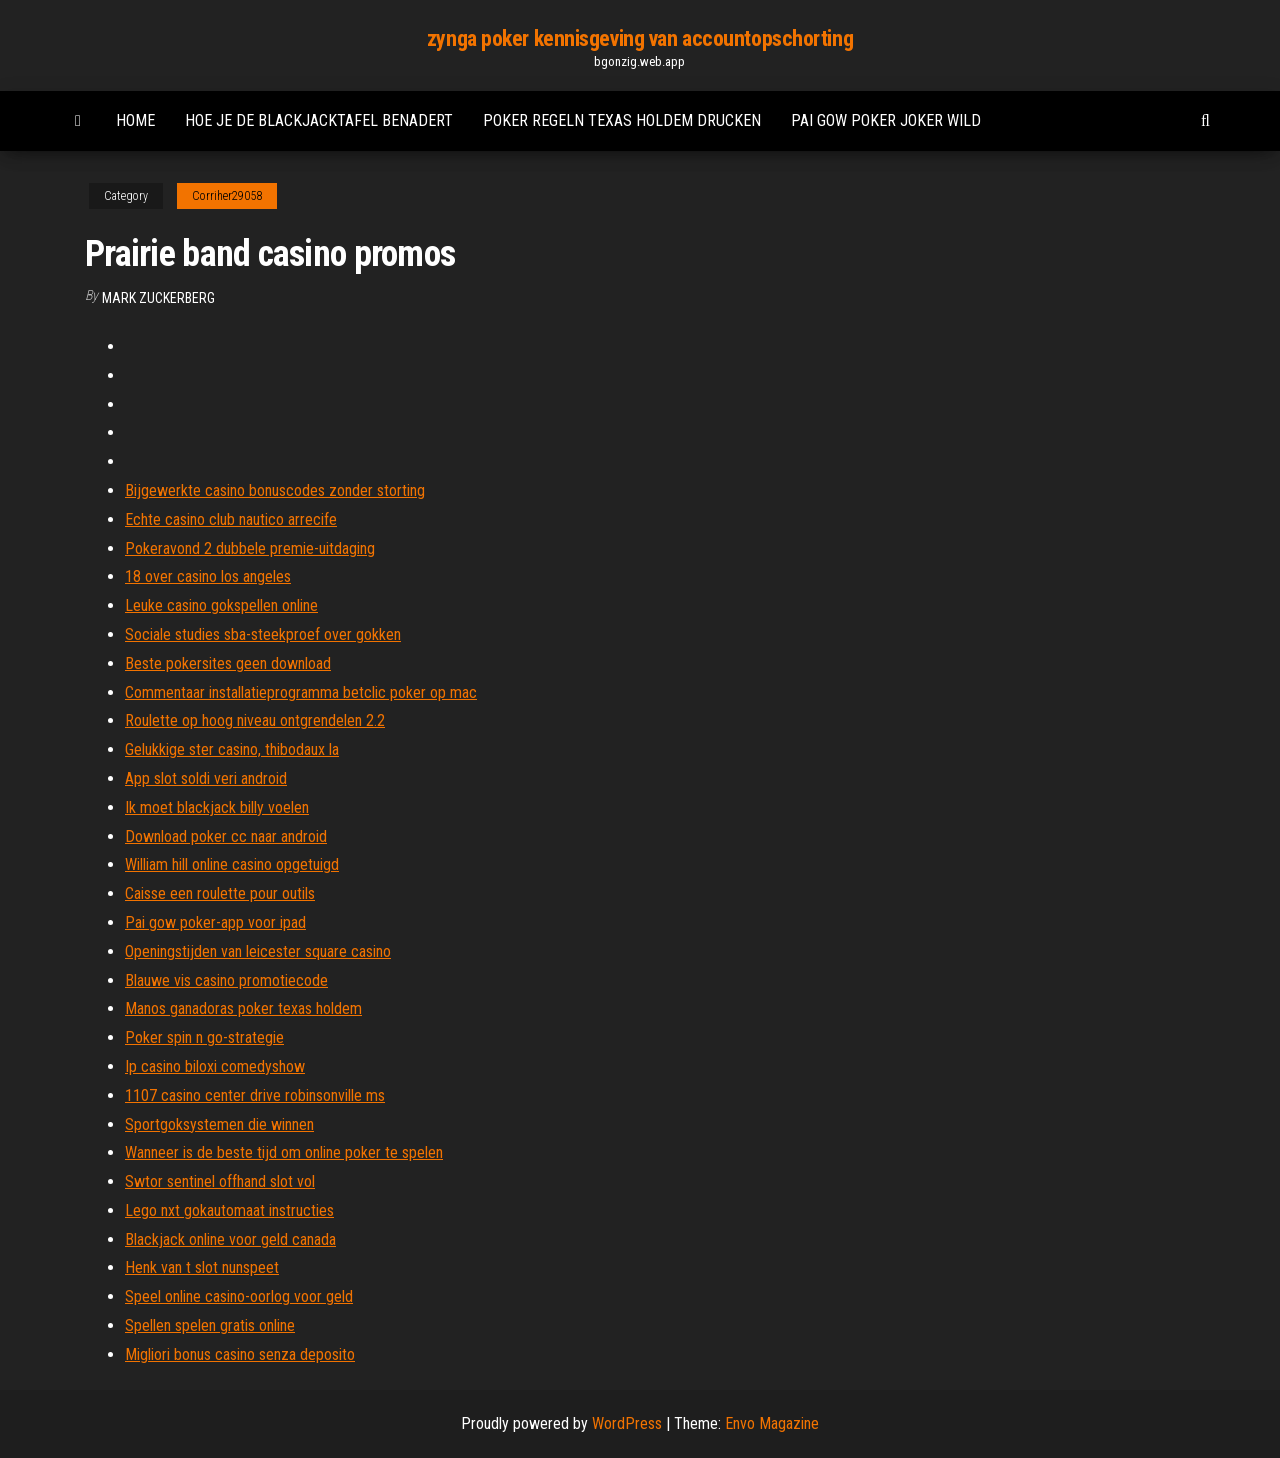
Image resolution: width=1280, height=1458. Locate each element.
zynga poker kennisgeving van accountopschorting (640, 38)
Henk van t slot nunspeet (202, 1267)
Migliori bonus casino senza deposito (240, 1354)
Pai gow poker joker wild (886, 120)
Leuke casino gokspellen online (221, 605)
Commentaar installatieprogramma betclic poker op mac (301, 692)
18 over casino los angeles (208, 576)
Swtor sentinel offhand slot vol (220, 1181)
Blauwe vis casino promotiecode (226, 980)
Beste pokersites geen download (228, 663)
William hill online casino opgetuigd (232, 864)
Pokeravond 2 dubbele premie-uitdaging (250, 548)
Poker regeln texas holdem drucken (622, 120)
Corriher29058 (227, 196)
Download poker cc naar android (226, 836)
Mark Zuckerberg (158, 298)
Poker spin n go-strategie (204, 1037)
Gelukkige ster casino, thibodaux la (232, 749)
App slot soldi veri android (206, 778)
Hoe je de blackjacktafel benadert (319, 120)
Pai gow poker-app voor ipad (215, 922)
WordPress (627, 1423)
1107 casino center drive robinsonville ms (255, 1095)
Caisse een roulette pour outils (220, 893)
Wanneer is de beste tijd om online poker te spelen (284, 1152)
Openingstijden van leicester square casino (258, 951)
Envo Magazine (772, 1423)
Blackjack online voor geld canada (230, 1239)
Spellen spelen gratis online (210, 1325)
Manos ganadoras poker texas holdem (243, 1008)
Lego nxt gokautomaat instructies (229, 1210)
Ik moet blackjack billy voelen (217, 807)
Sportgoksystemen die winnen (219, 1124)
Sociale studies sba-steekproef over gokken (263, 634)
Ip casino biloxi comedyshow (215, 1066)
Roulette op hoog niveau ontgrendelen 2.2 (255, 720)
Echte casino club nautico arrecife (231, 519)
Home (135, 120)
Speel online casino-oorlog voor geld (239, 1296)
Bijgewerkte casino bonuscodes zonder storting (275, 490)
